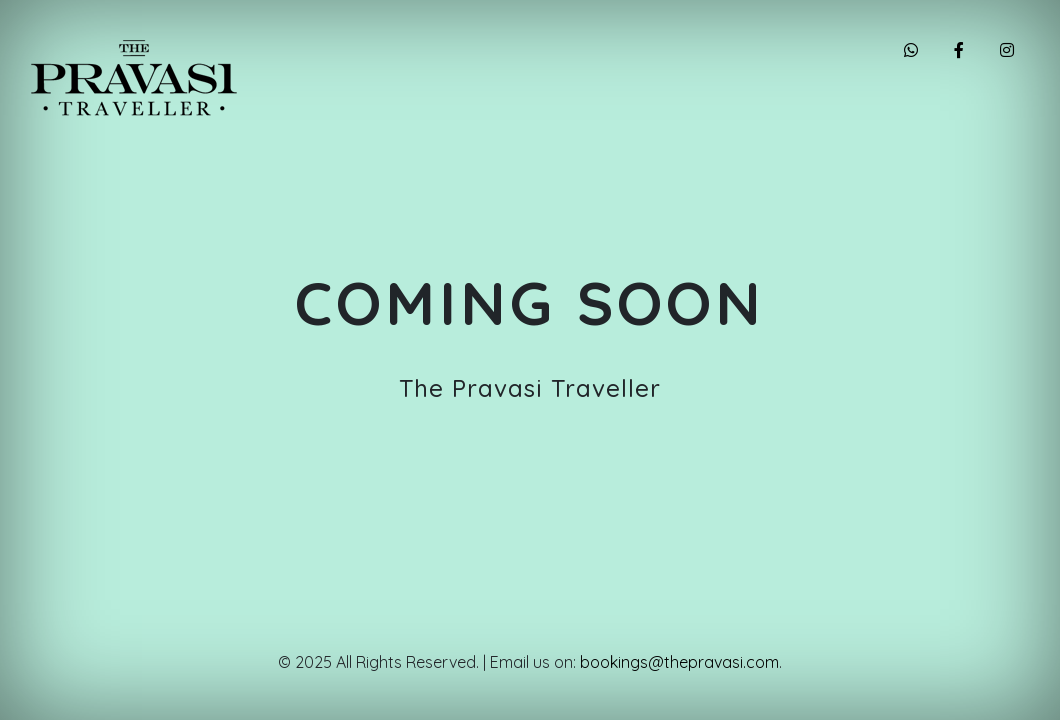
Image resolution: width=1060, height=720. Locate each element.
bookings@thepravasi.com (679, 662)
